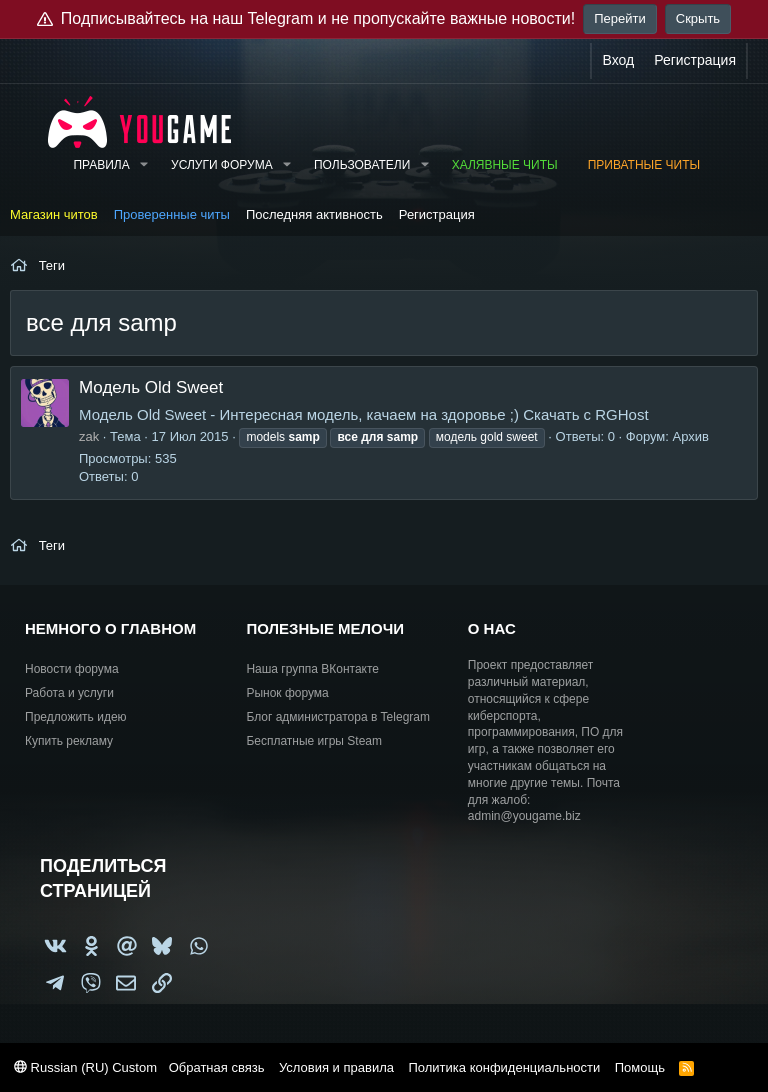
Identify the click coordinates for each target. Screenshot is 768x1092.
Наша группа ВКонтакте (312, 669)
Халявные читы (505, 165)
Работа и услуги (69, 693)
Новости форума (72, 669)
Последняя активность (314, 214)
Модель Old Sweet (151, 387)
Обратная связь (217, 1067)
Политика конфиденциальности (504, 1067)
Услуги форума (222, 165)
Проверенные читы (172, 214)
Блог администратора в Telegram (338, 717)
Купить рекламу (69, 741)
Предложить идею (76, 717)
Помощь (640, 1067)
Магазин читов (54, 214)
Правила (101, 165)
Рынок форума (287, 693)
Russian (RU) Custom (85, 1067)
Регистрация (437, 214)
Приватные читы (644, 165)
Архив (691, 436)
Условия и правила (336, 1067)
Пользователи (362, 165)
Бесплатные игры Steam (314, 741)
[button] (144, 165)
